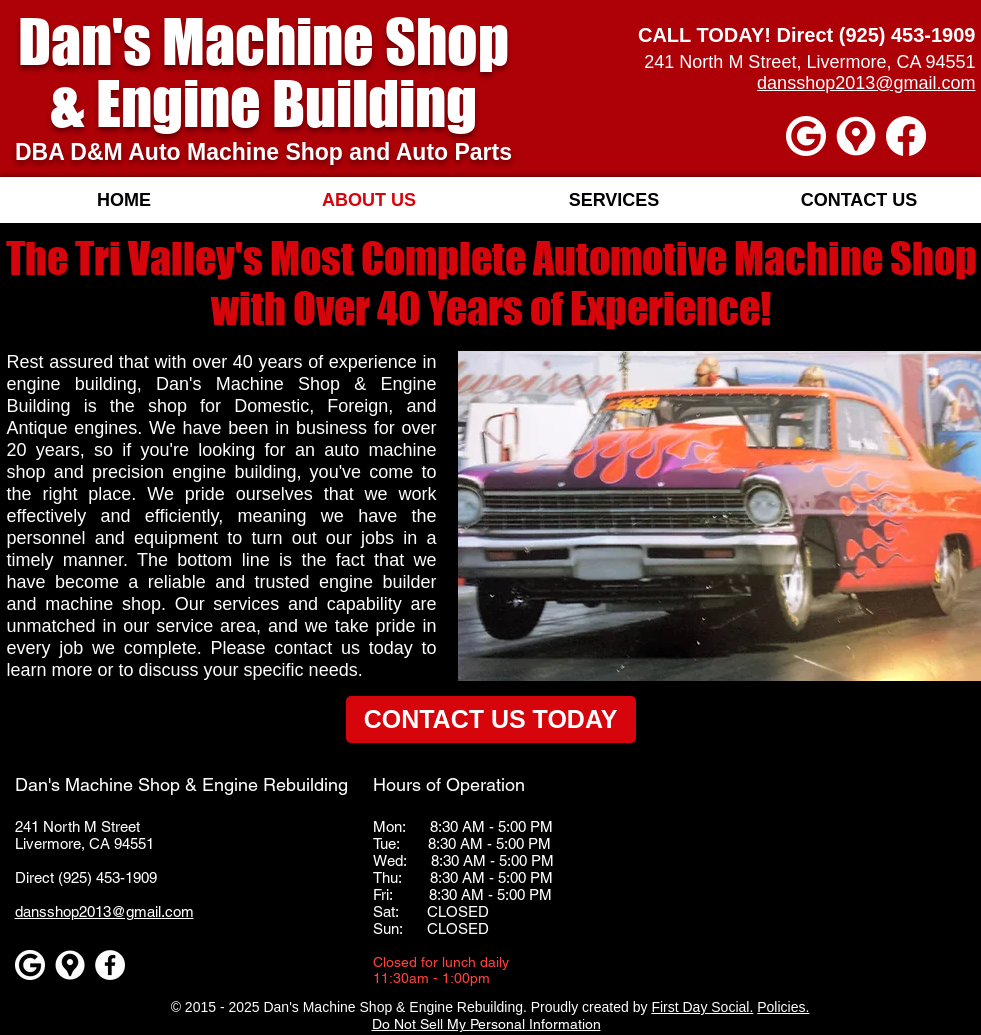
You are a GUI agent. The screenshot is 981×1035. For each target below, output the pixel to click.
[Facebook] (906, 136)
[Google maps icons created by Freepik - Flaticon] (856, 136)
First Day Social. (702, 1007)
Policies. (783, 1007)
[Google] (806, 136)
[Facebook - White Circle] (110, 965)
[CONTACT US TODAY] (491, 719)
